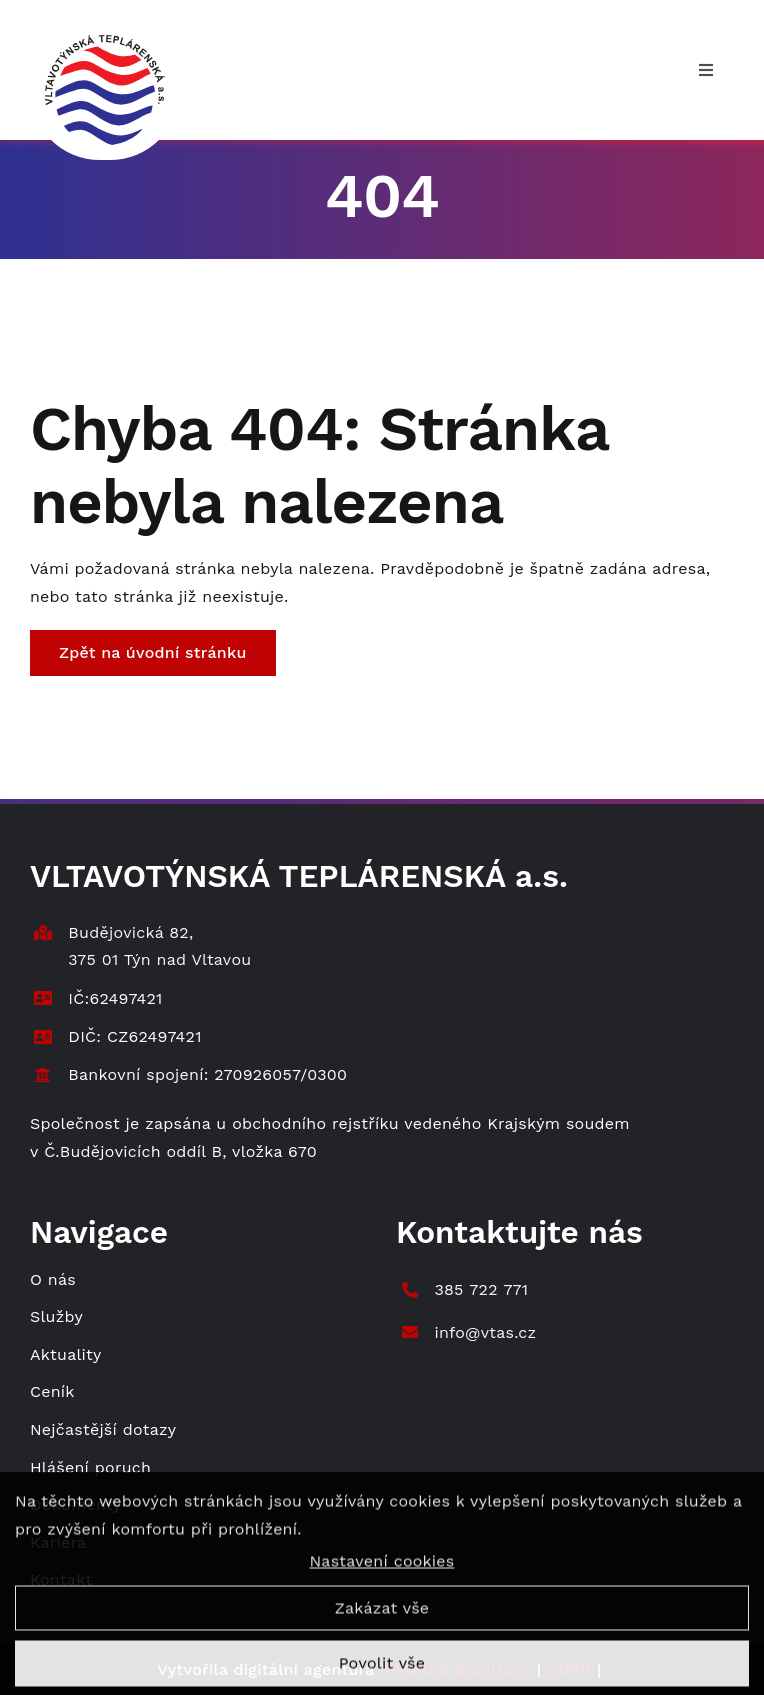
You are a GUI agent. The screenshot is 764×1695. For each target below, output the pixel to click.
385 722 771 (481, 1289)
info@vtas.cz (485, 1332)
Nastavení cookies (381, 1568)
